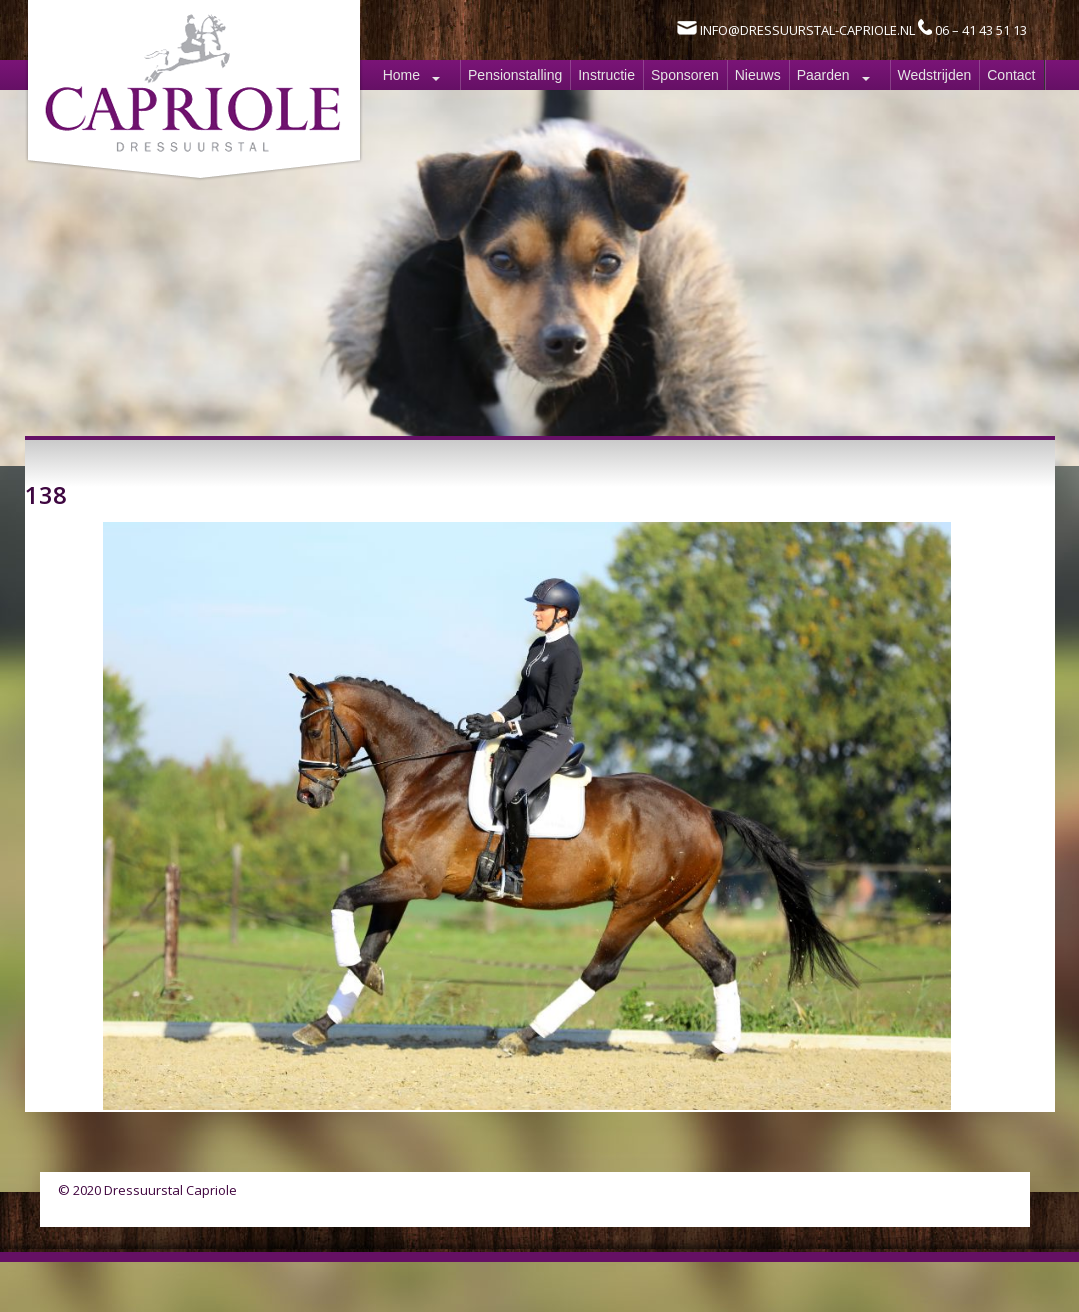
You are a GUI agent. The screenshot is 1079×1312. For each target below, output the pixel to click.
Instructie (606, 75)
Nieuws (758, 75)
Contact (1011, 75)
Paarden (823, 75)
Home (401, 75)
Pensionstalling (515, 75)
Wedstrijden (935, 75)
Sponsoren (685, 75)
